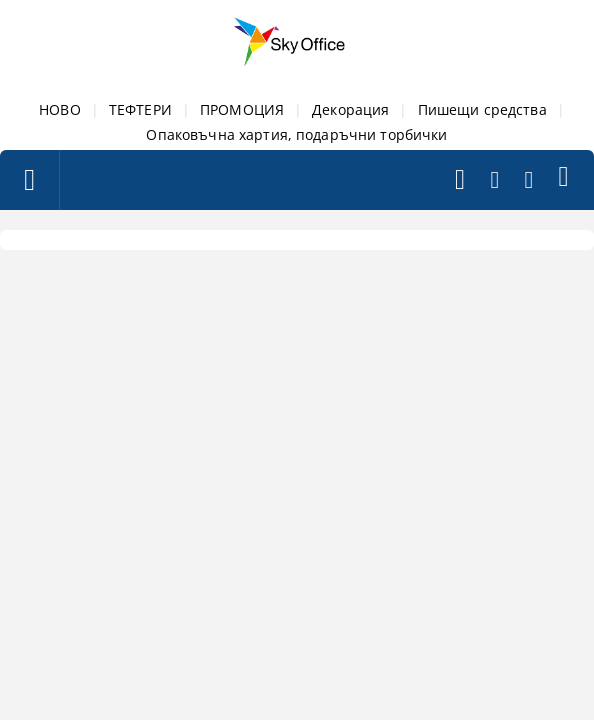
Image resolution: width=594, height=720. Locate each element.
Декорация (350, 109)
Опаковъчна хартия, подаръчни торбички (296, 134)
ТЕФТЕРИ (140, 109)
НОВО (60, 109)
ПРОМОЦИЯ (242, 109)
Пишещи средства (482, 109)
